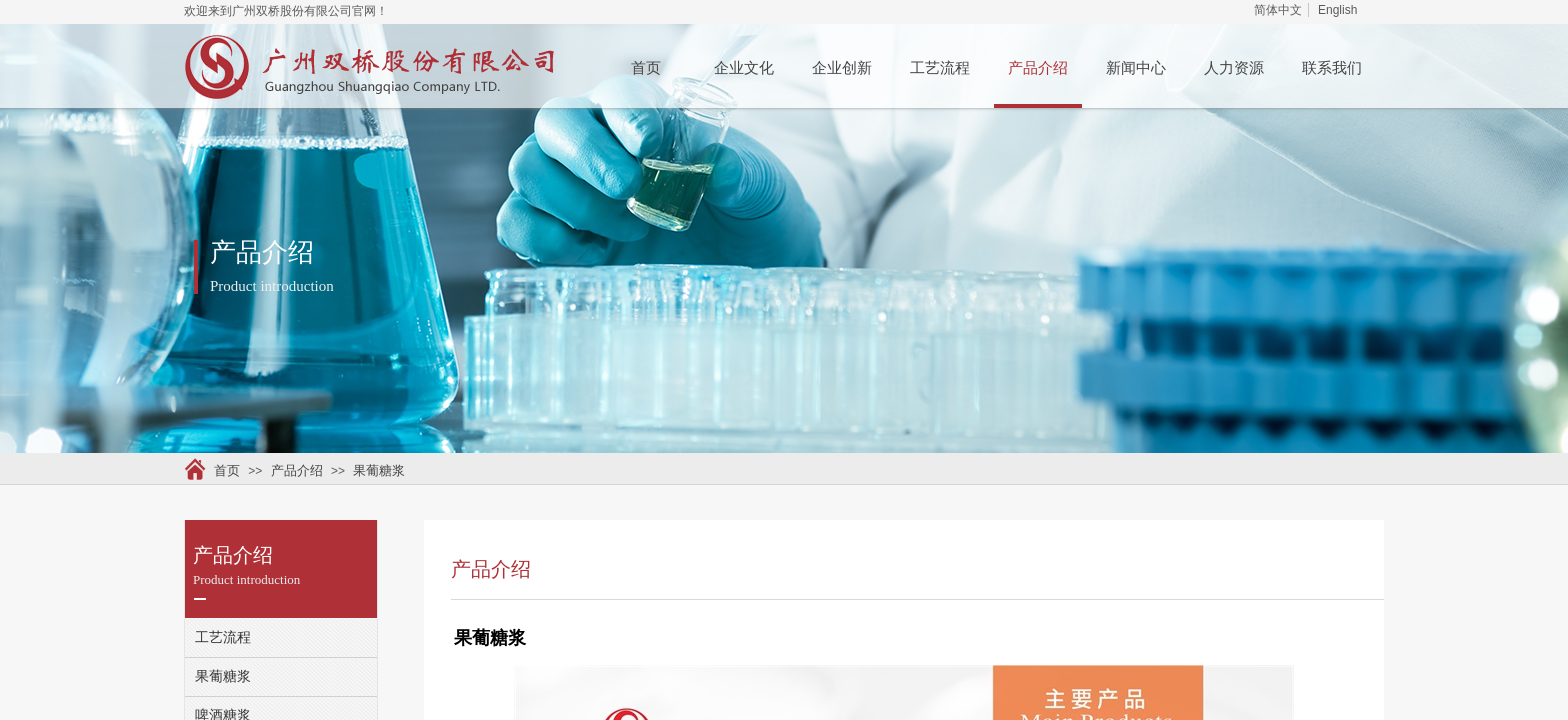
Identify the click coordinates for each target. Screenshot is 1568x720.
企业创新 (842, 68)
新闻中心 (1136, 68)
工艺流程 (940, 68)
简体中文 (1278, 10)
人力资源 (1234, 68)
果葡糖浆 (379, 470)
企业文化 (744, 68)
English (1337, 10)
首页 (646, 68)
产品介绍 (1038, 68)
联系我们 (1332, 68)
